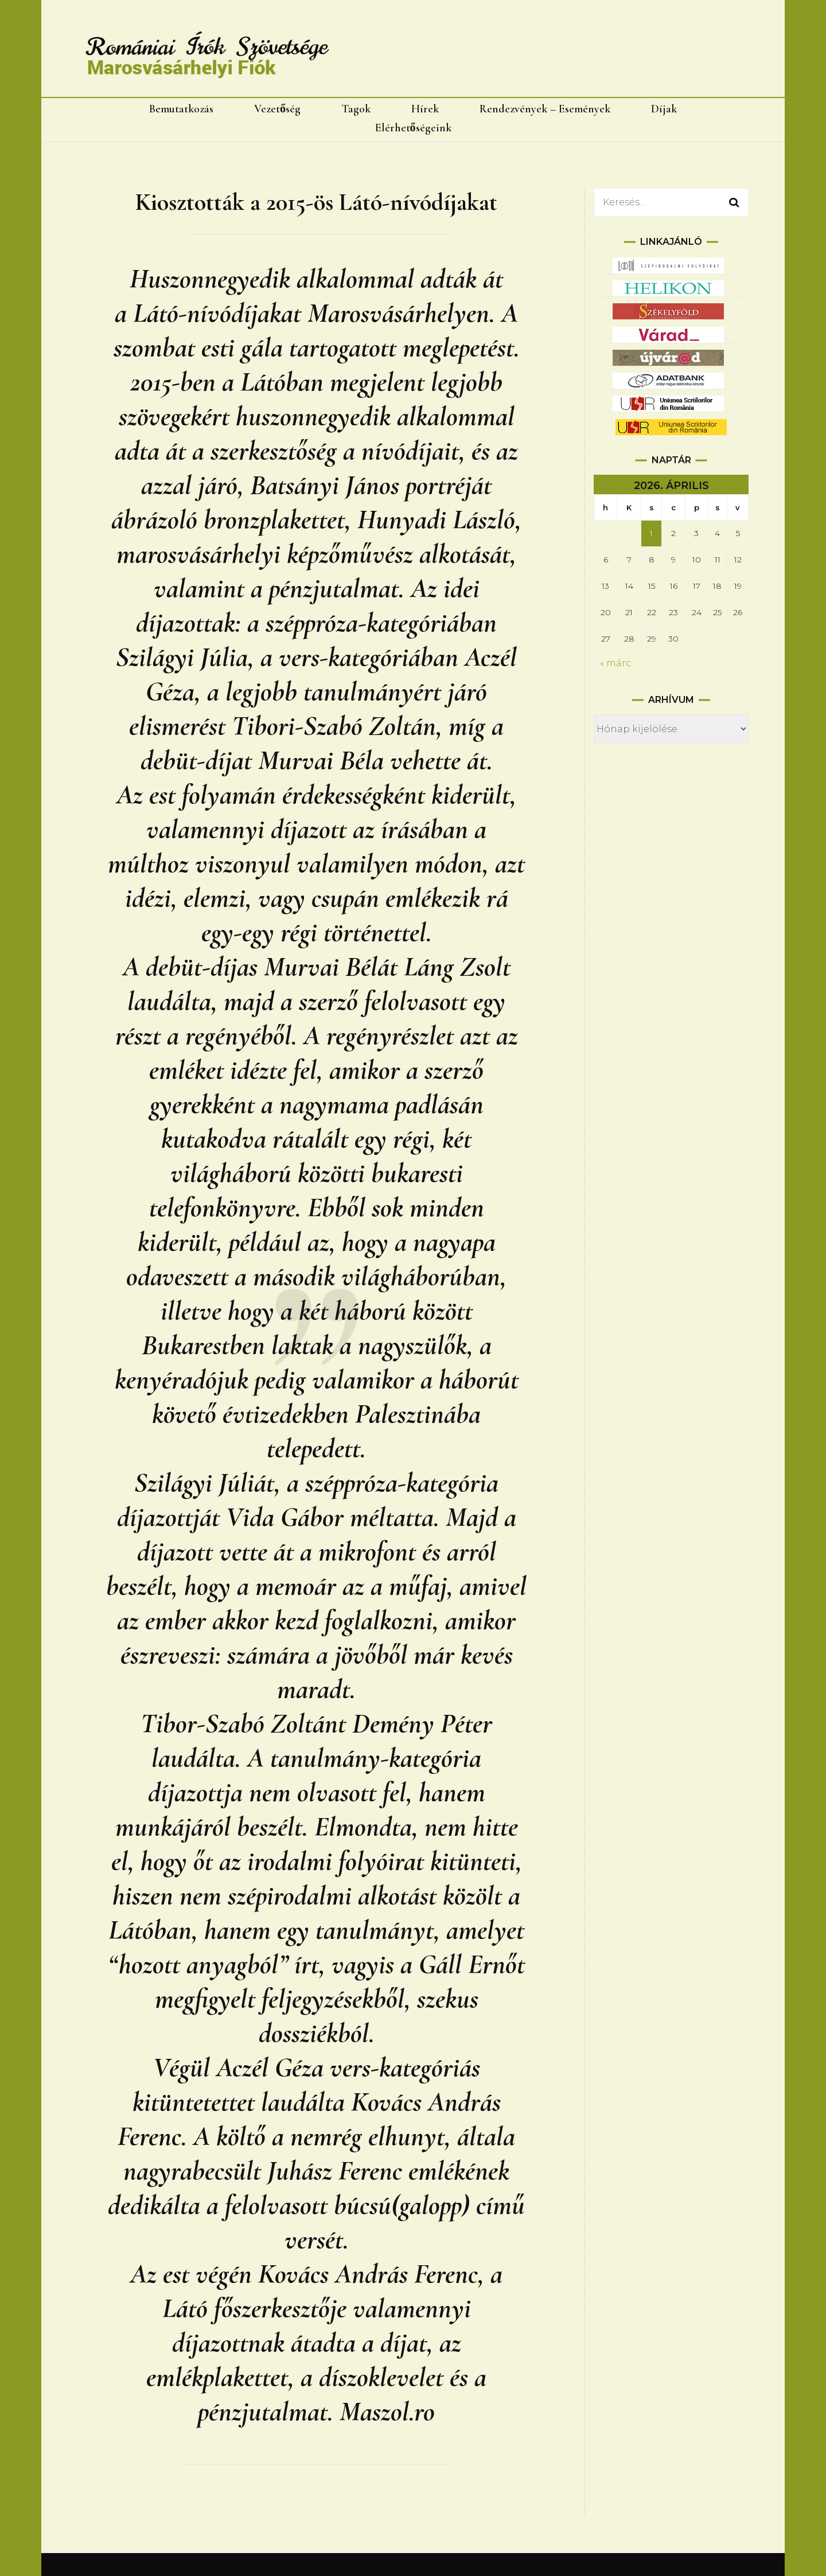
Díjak (664, 109)
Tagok (356, 109)
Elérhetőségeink (413, 128)
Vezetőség (277, 109)
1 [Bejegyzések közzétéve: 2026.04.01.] (651, 533)
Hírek (425, 109)
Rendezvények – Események (545, 109)
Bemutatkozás (181, 109)
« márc (615, 663)
